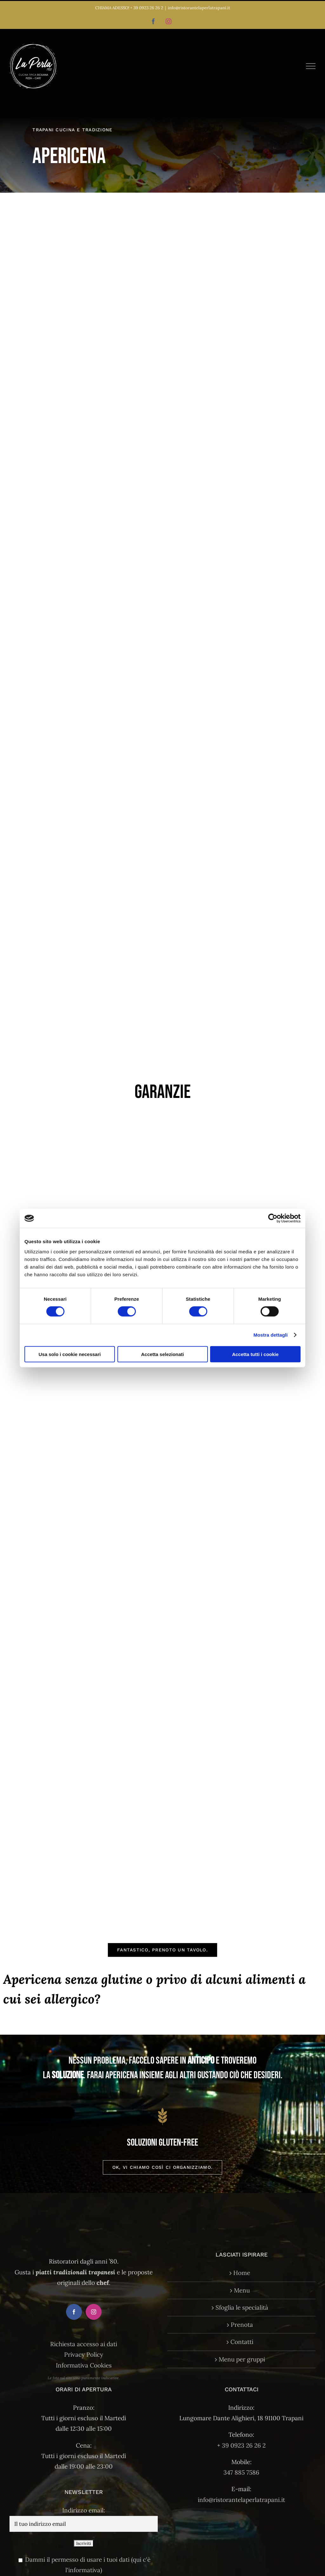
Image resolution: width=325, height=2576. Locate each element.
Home (241, 2273)
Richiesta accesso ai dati (83, 2344)
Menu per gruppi (242, 2359)
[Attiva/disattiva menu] (311, 66)
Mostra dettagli (270, 1335)
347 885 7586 (241, 2472)
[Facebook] (74, 2312)
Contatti (241, 2342)
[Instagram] (94, 2312)
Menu (242, 2290)
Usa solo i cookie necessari (70, 1354)
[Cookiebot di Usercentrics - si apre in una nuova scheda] (273, 1218)
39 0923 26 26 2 (244, 2445)
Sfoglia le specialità (242, 2307)
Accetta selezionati (162, 1354)
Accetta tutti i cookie (255, 1354)
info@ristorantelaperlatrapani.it (199, 7)
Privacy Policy (83, 2354)
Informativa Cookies (84, 2365)
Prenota (242, 2324)
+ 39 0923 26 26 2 (146, 7)
